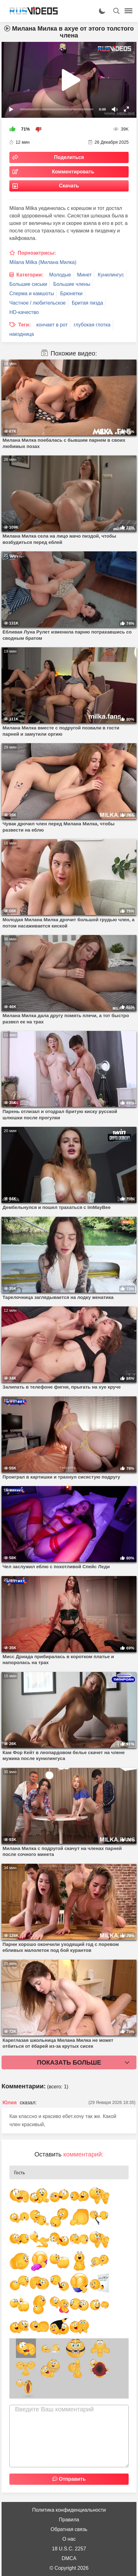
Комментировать (73, 171)
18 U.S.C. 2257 (69, 2548)
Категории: (29, 274)
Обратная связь (69, 2529)
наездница (21, 334)
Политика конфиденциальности (69, 2510)
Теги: (24, 324)
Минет (84, 274)
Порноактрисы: (36, 253)
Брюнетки (71, 293)
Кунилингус (111, 274)
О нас (69, 2539)
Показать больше (69, 2062)
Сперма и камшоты (31, 293)
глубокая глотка (92, 324)
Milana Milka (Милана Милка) (42, 262)
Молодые (60, 274)
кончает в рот (52, 324)
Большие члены (72, 284)
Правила (69, 2519)
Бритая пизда (87, 303)
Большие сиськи (28, 284)
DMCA (69, 2558)
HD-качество (24, 312)
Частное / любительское (37, 303)
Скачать (69, 185)
